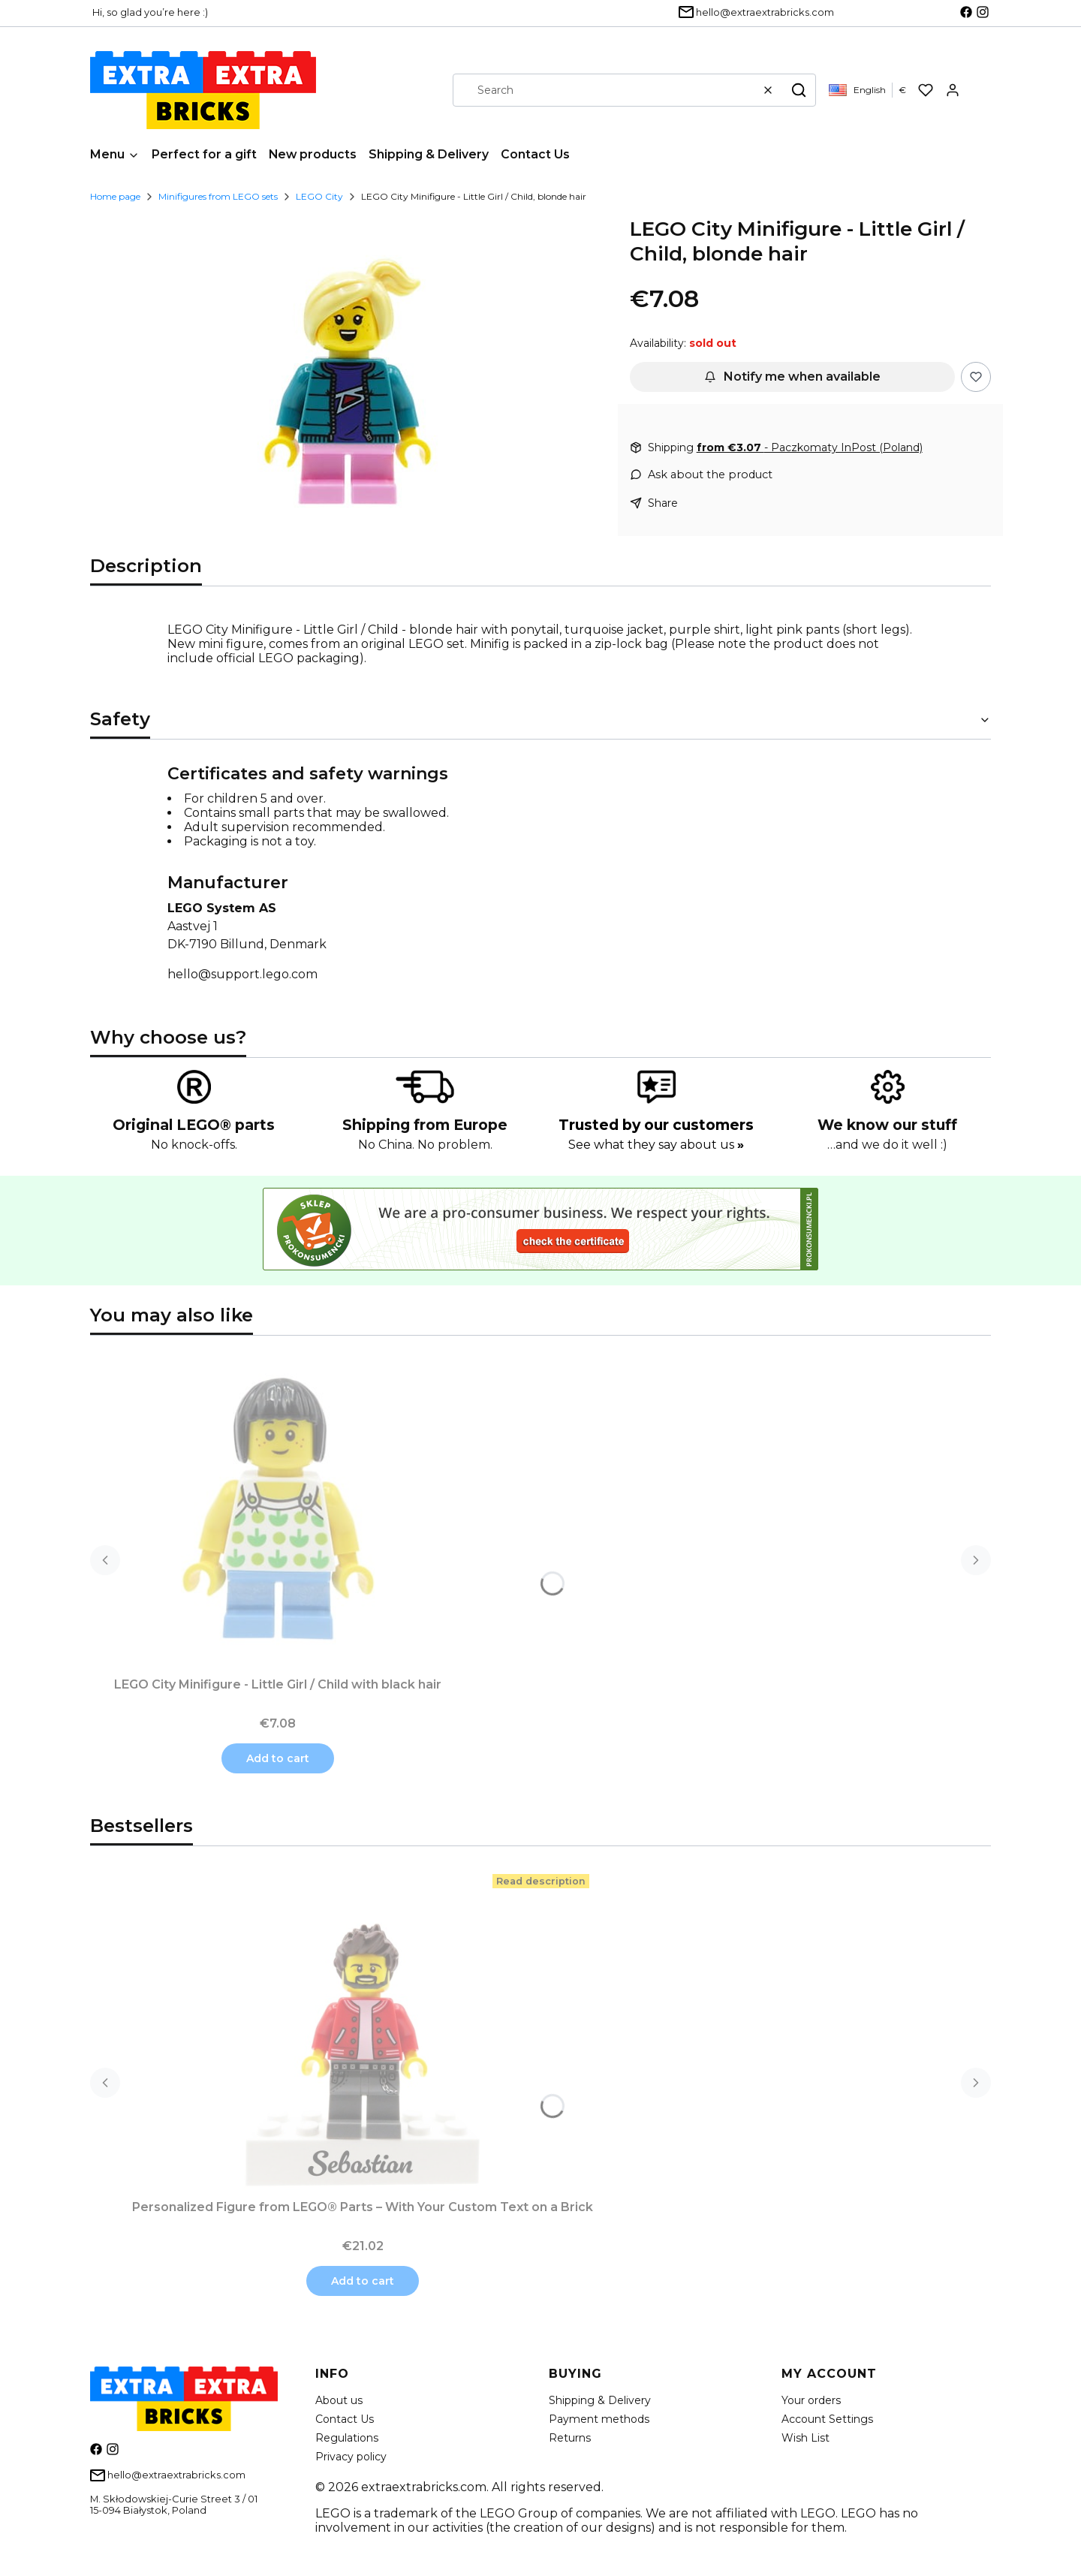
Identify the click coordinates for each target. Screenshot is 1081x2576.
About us (339, 2400)
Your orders (811, 2400)
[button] (798, 90)
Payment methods (599, 2419)
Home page (115, 196)
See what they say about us (656, 1144)
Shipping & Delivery (600, 2400)
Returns (570, 2438)
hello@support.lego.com (242, 974)
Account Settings (827, 2419)
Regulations (346, 2438)
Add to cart (277, 1758)
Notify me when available (792, 376)
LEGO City (319, 196)
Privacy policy (351, 2456)
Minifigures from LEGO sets (218, 196)
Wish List (805, 2438)
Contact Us (344, 2419)
